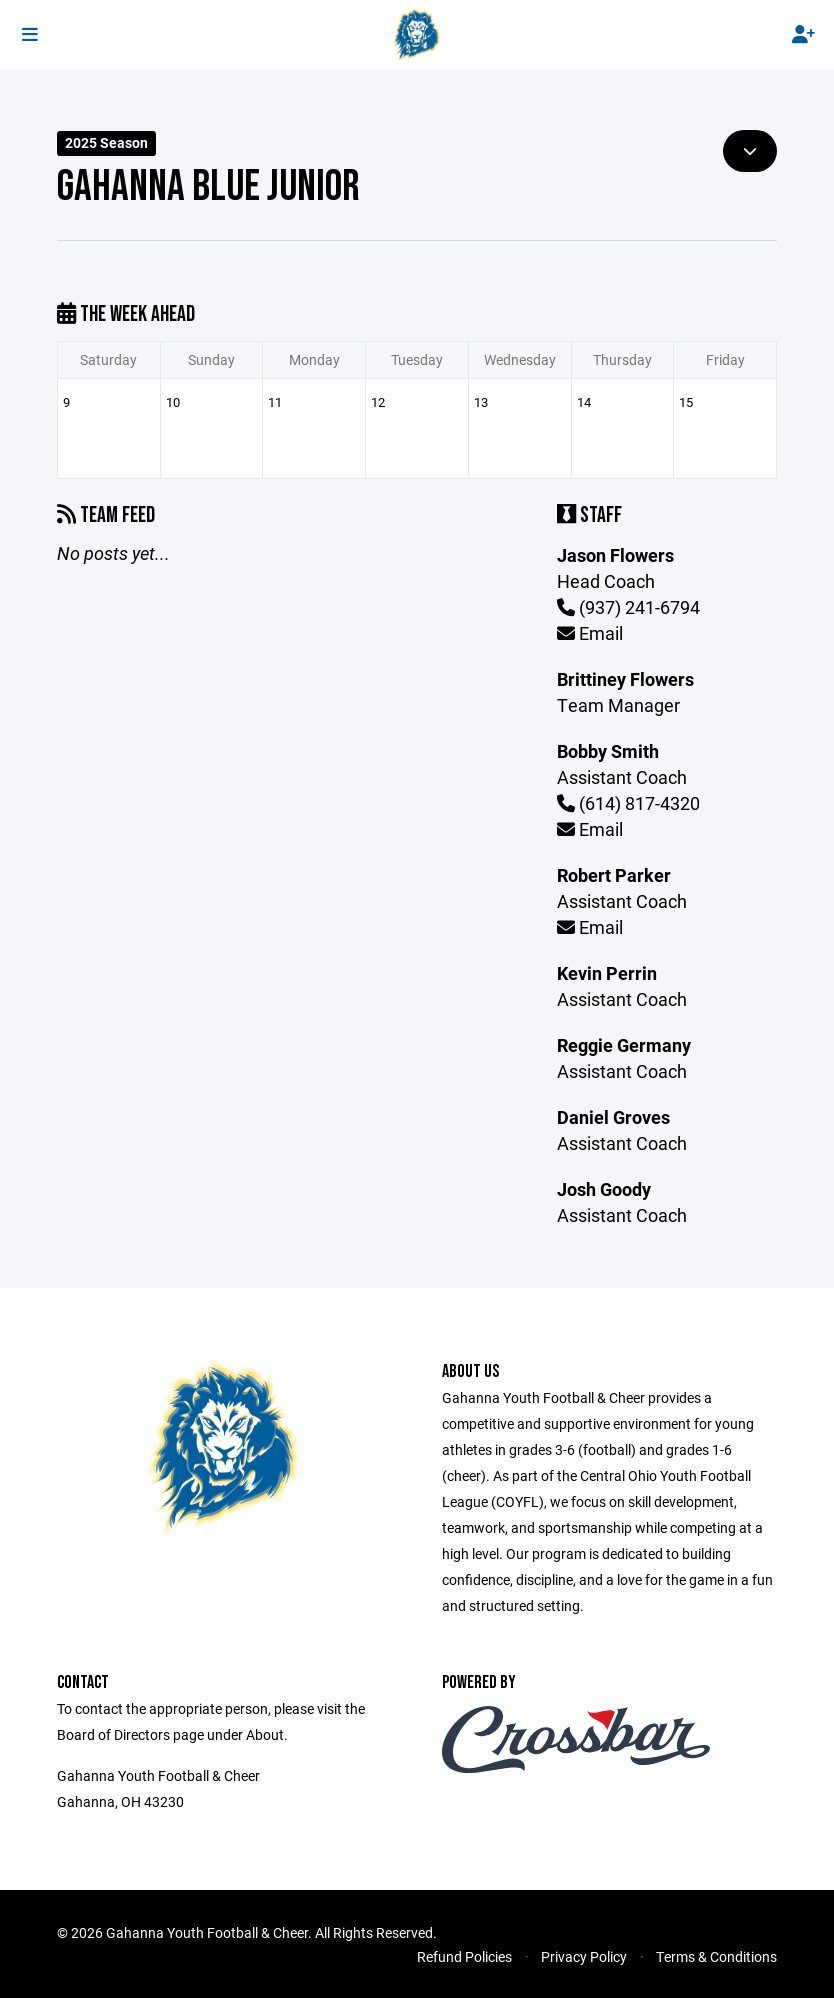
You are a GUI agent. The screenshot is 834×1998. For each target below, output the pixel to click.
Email (590, 633)
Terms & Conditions (716, 1956)
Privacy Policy (584, 1956)
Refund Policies (464, 1956)
